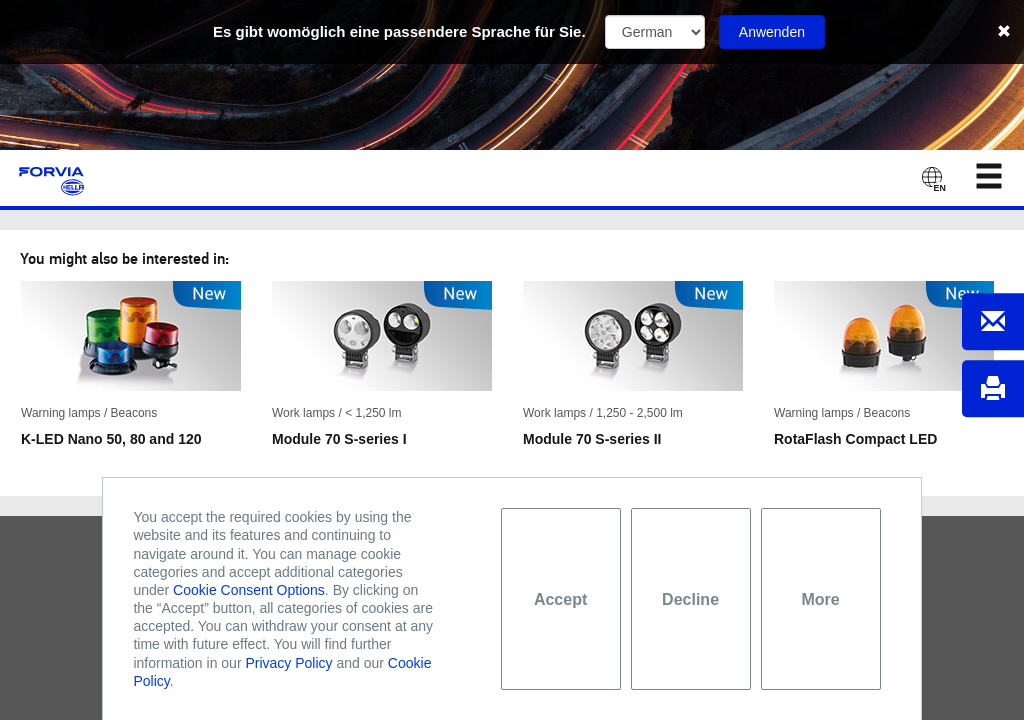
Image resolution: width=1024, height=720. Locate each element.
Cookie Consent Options (249, 590)
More (820, 599)
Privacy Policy (288, 663)
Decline (690, 599)
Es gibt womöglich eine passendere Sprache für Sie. (399, 31)
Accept (560, 599)
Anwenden (772, 32)
